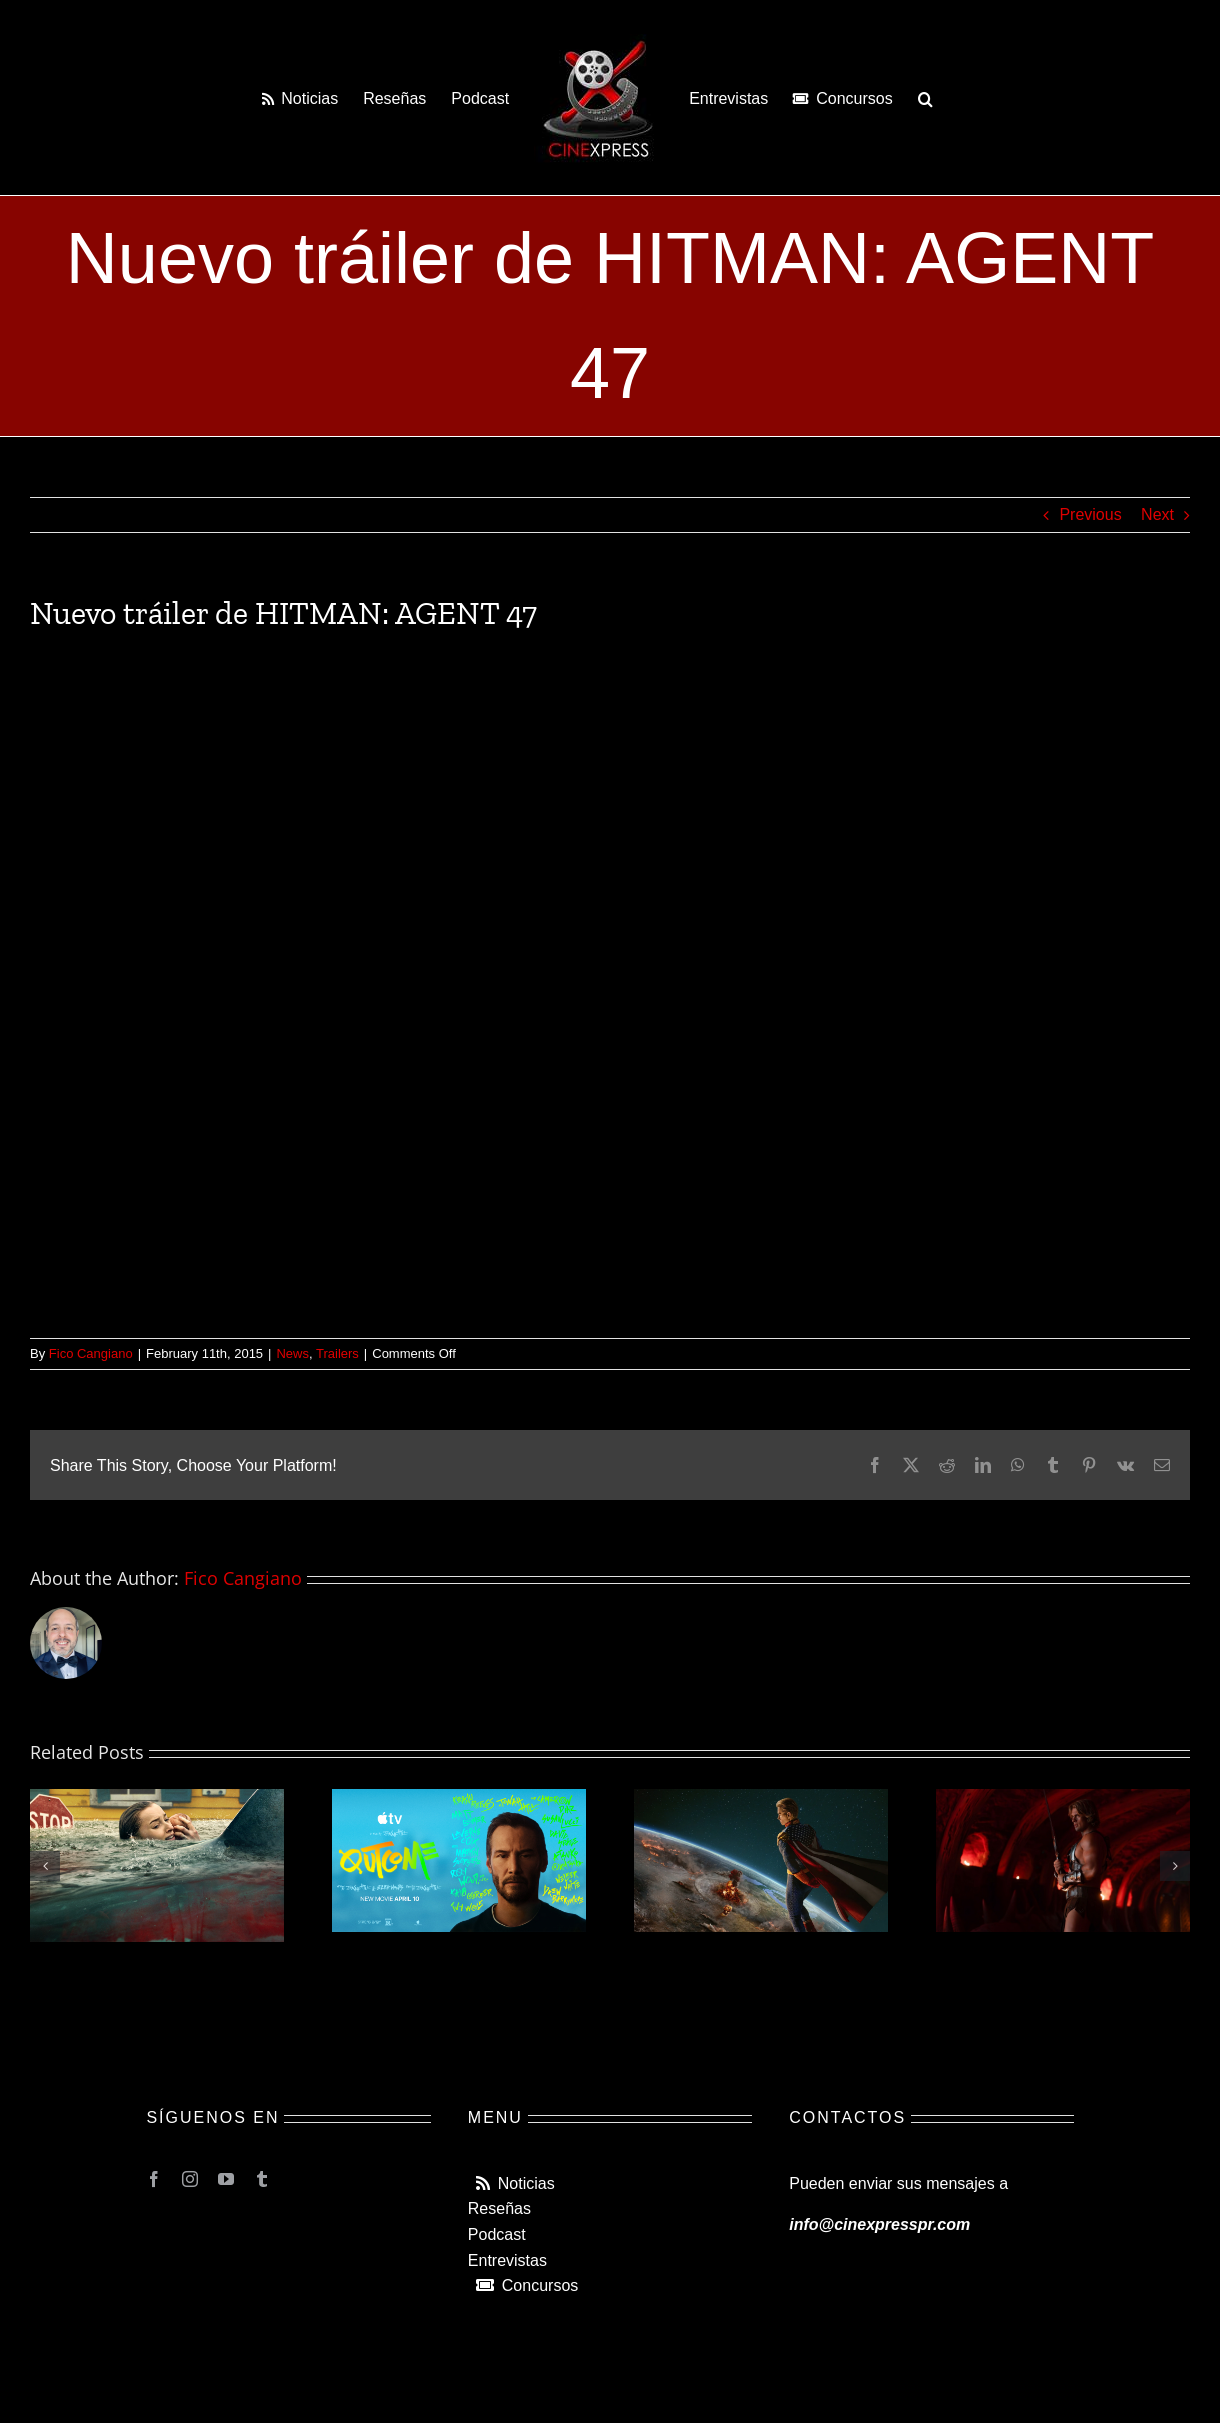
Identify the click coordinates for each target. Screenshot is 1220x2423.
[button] (925, 98)
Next (1157, 514)
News (292, 1353)
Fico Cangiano (91, 1353)
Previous (1090, 514)
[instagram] (190, 2179)
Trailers (337, 1353)
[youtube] (226, 2179)
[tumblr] (262, 2179)
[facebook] (154, 2179)
